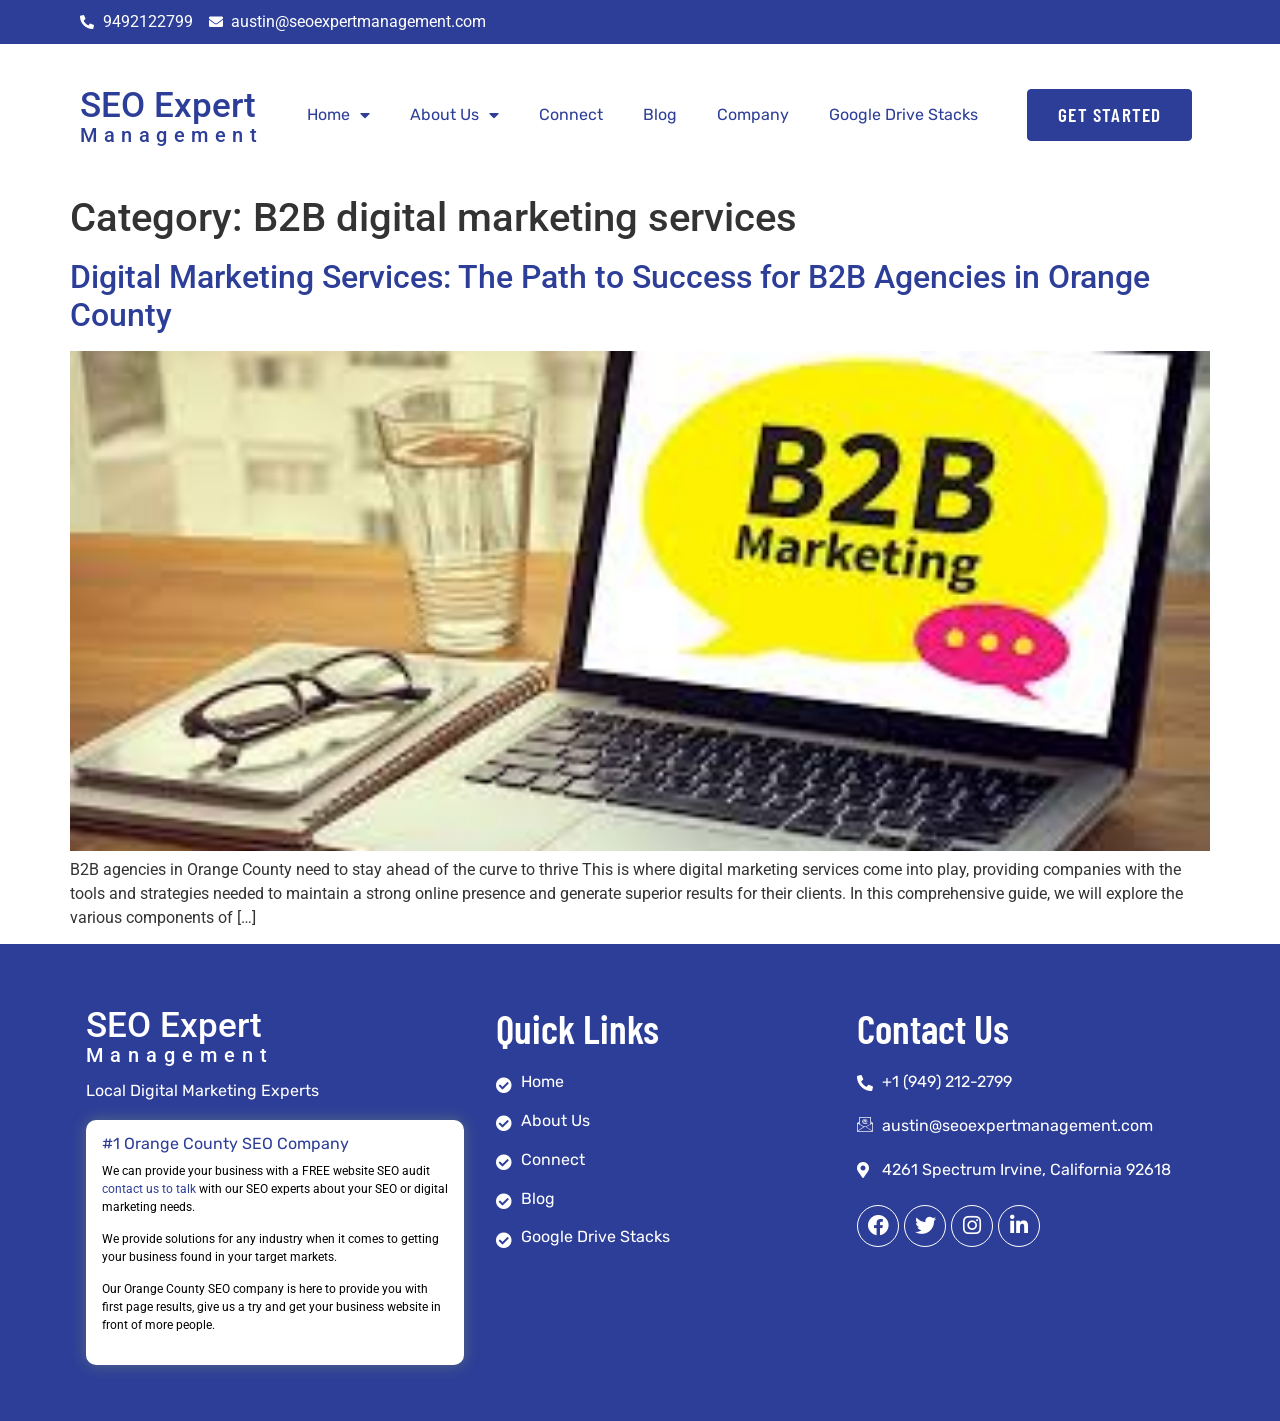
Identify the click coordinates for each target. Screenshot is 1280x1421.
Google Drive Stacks (903, 114)
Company (753, 114)
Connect (571, 114)
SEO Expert (168, 105)
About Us (454, 115)
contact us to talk (149, 1189)
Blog (660, 114)
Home (338, 115)
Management (171, 135)
